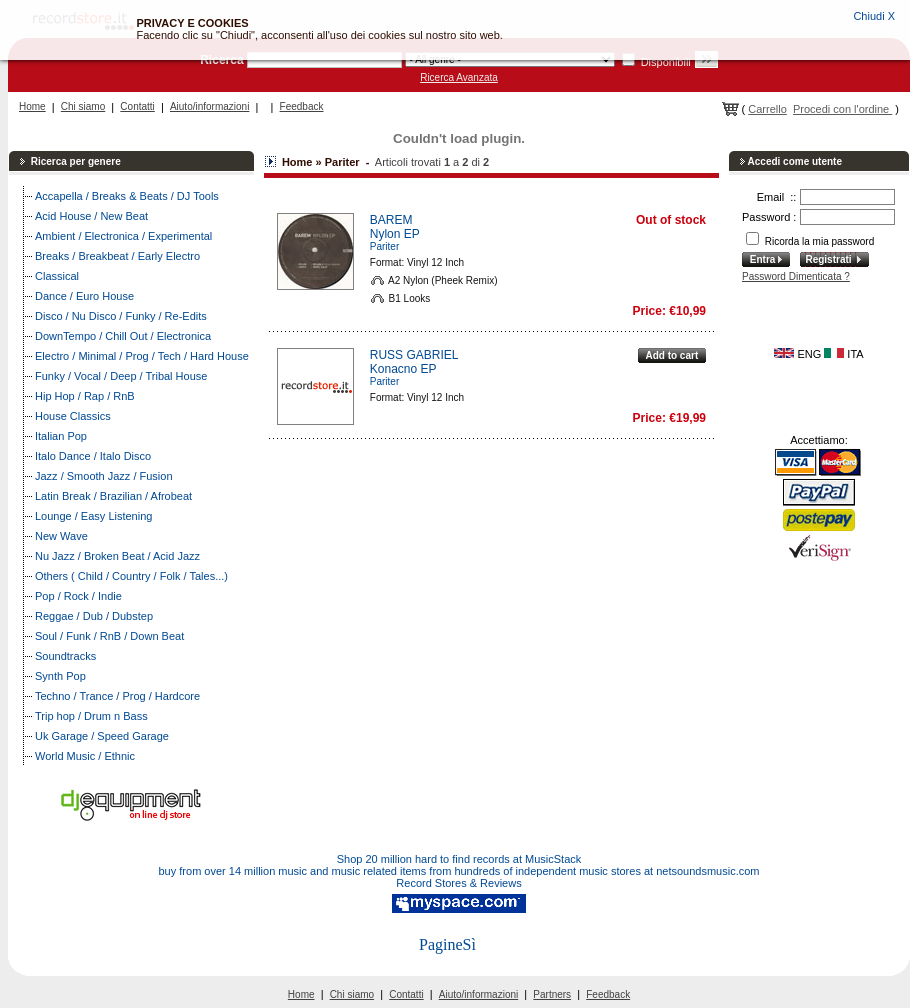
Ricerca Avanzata (459, 77)
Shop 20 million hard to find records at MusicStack (459, 859)
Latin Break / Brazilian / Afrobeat (113, 496)
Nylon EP (395, 234)
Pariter (384, 246)
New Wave (61, 536)
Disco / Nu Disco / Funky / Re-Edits (121, 316)
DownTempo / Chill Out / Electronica (123, 336)
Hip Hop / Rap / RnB (85, 396)
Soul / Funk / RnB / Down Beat (109, 636)
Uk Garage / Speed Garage (102, 736)
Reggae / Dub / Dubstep (94, 616)
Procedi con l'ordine (842, 109)
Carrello (767, 109)
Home (32, 106)
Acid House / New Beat (91, 216)
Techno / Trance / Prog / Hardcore (117, 696)
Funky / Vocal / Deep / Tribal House (121, 376)
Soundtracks (65, 656)
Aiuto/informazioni (209, 106)
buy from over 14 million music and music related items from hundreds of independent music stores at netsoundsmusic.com (459, 871)
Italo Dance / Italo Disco (93, 456)
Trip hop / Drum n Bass (91, 716)
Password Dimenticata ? (796, 276)
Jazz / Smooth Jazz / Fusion (104, 476)
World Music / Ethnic (85, 756)
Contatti (137, 106)
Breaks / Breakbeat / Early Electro (117, 256)
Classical (57, 276)
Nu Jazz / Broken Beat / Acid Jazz (117, 556)
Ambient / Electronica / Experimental (123, 236)
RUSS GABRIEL (414, 355)
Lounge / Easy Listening (93, 516)
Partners (552, 994)
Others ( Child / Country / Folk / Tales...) (131, 576)
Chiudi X (874, 16)
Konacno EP (403, 369)
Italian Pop (61, 436)
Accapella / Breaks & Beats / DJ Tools (127, 196)
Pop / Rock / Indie (78, 596)
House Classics (73, 416)
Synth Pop (60, 676)
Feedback (302, 106)
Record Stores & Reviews (458, 883)
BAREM (391, 220)
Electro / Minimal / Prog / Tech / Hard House (142, 356)
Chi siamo (83, 106)
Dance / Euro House (84, 296)
